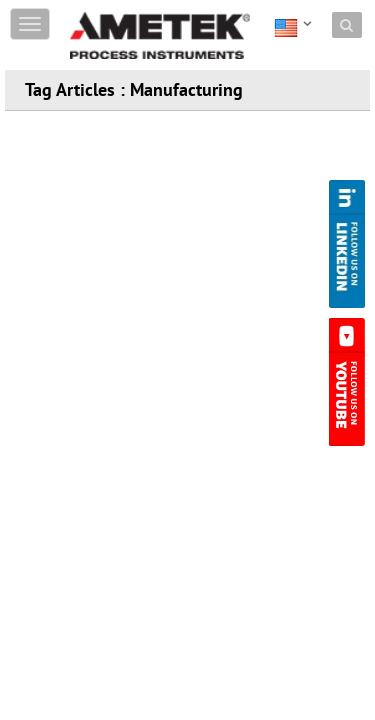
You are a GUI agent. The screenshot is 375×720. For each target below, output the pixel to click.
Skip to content (116, 12)
